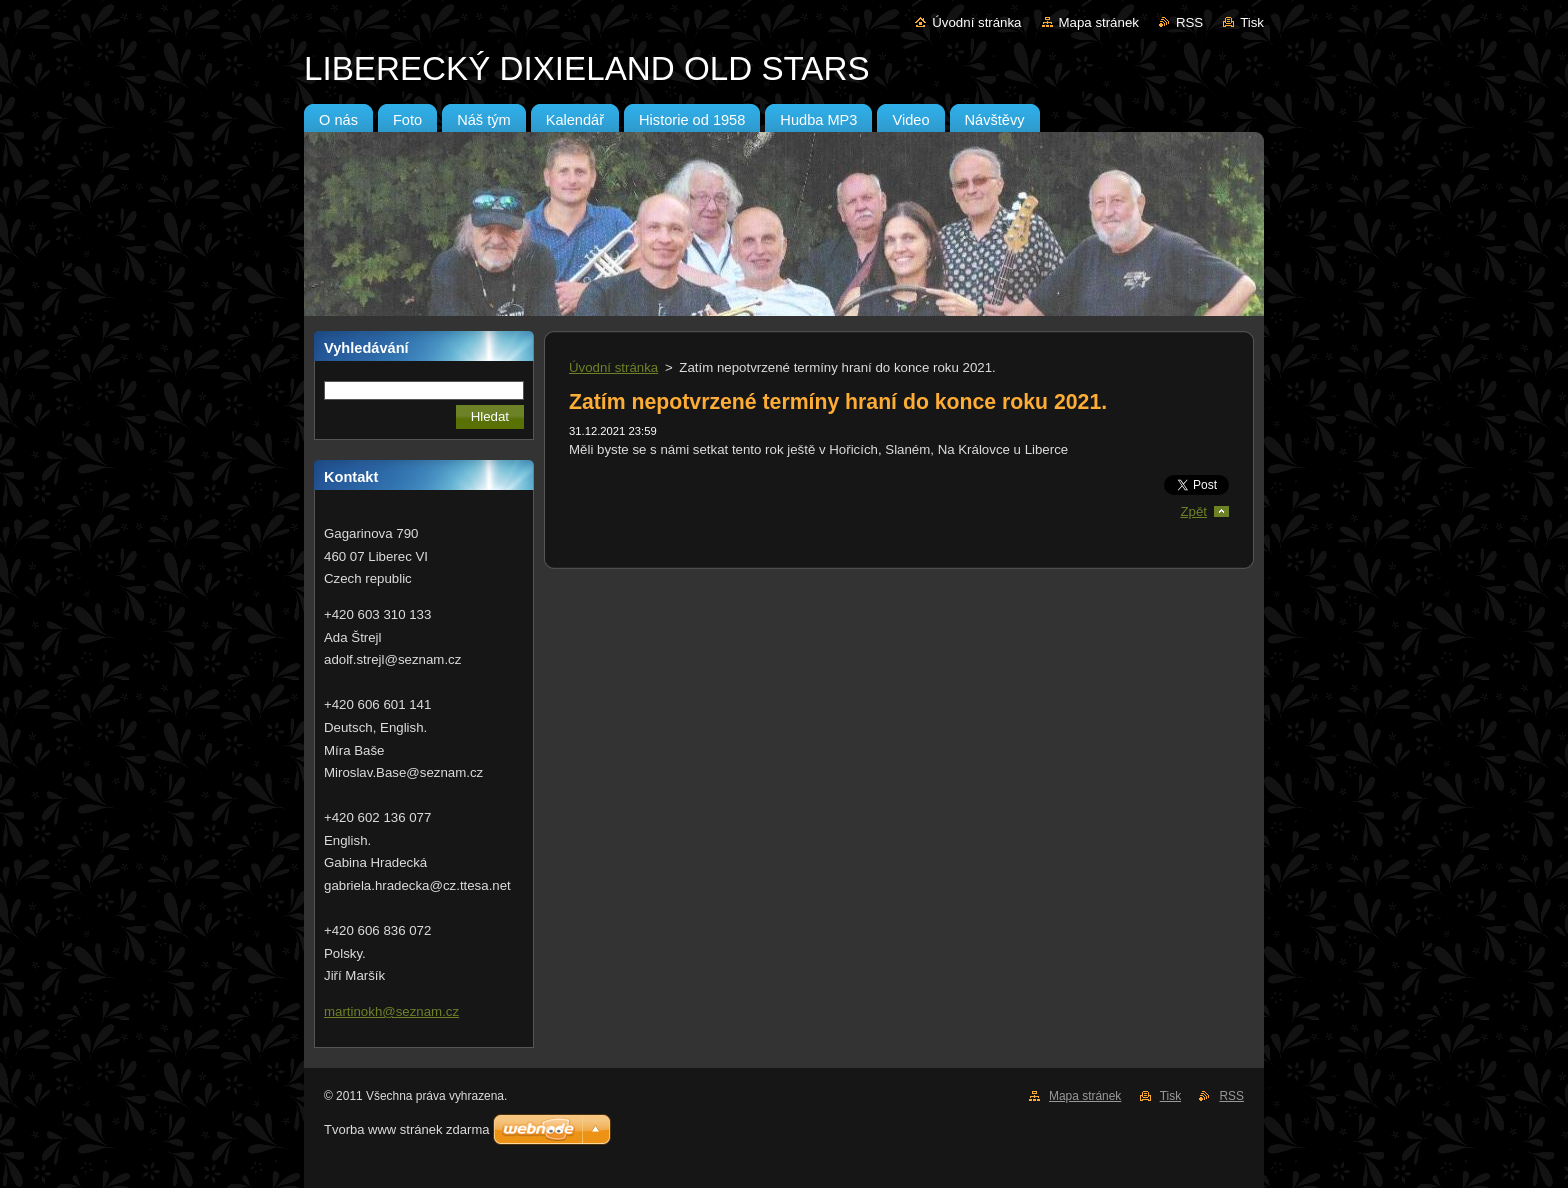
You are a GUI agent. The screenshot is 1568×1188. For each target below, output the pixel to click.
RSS (1189, 22)
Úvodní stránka (976, 22)
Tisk (1252, 22)
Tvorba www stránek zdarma (406, 1129)
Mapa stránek (1099, 22)
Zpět (1193, 511)
